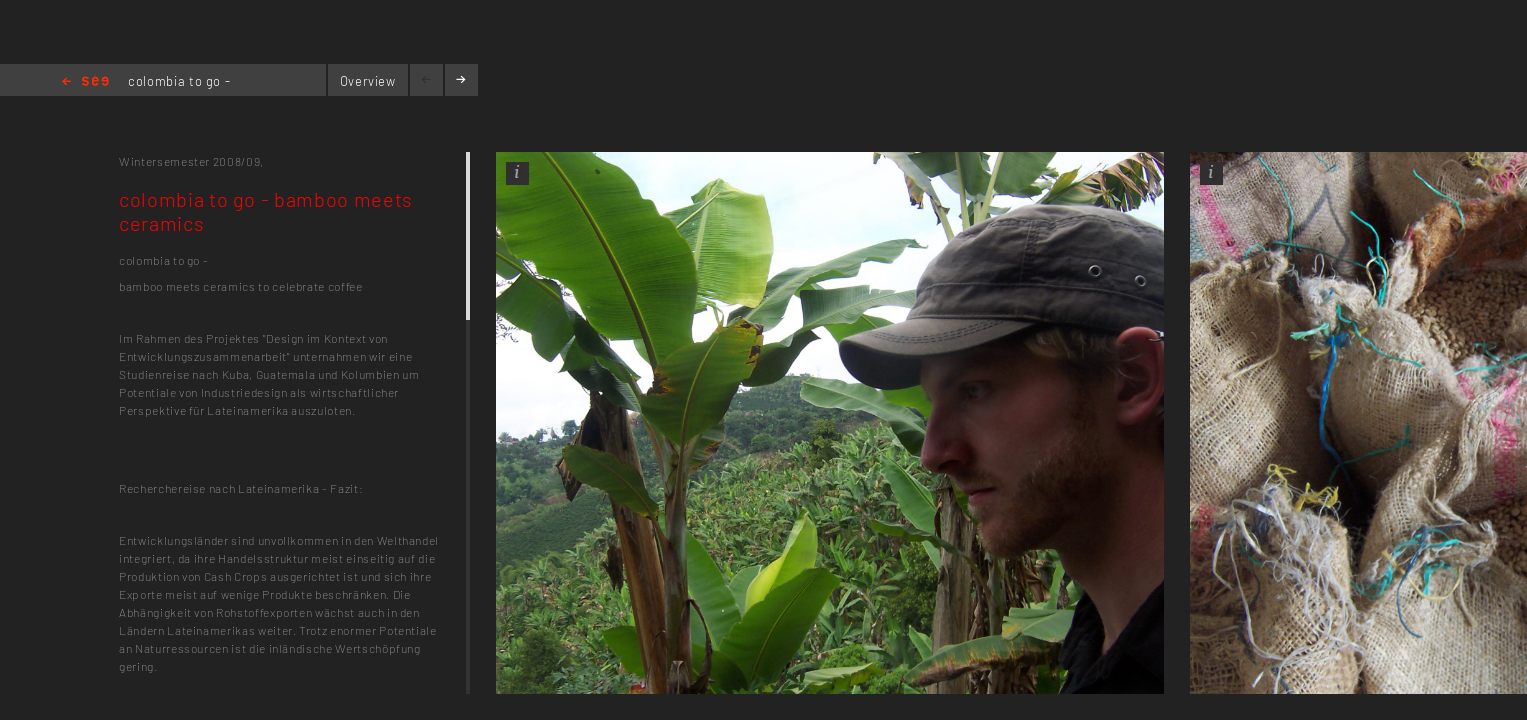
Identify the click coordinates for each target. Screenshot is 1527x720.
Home (85, 82)
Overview (368, 81)
